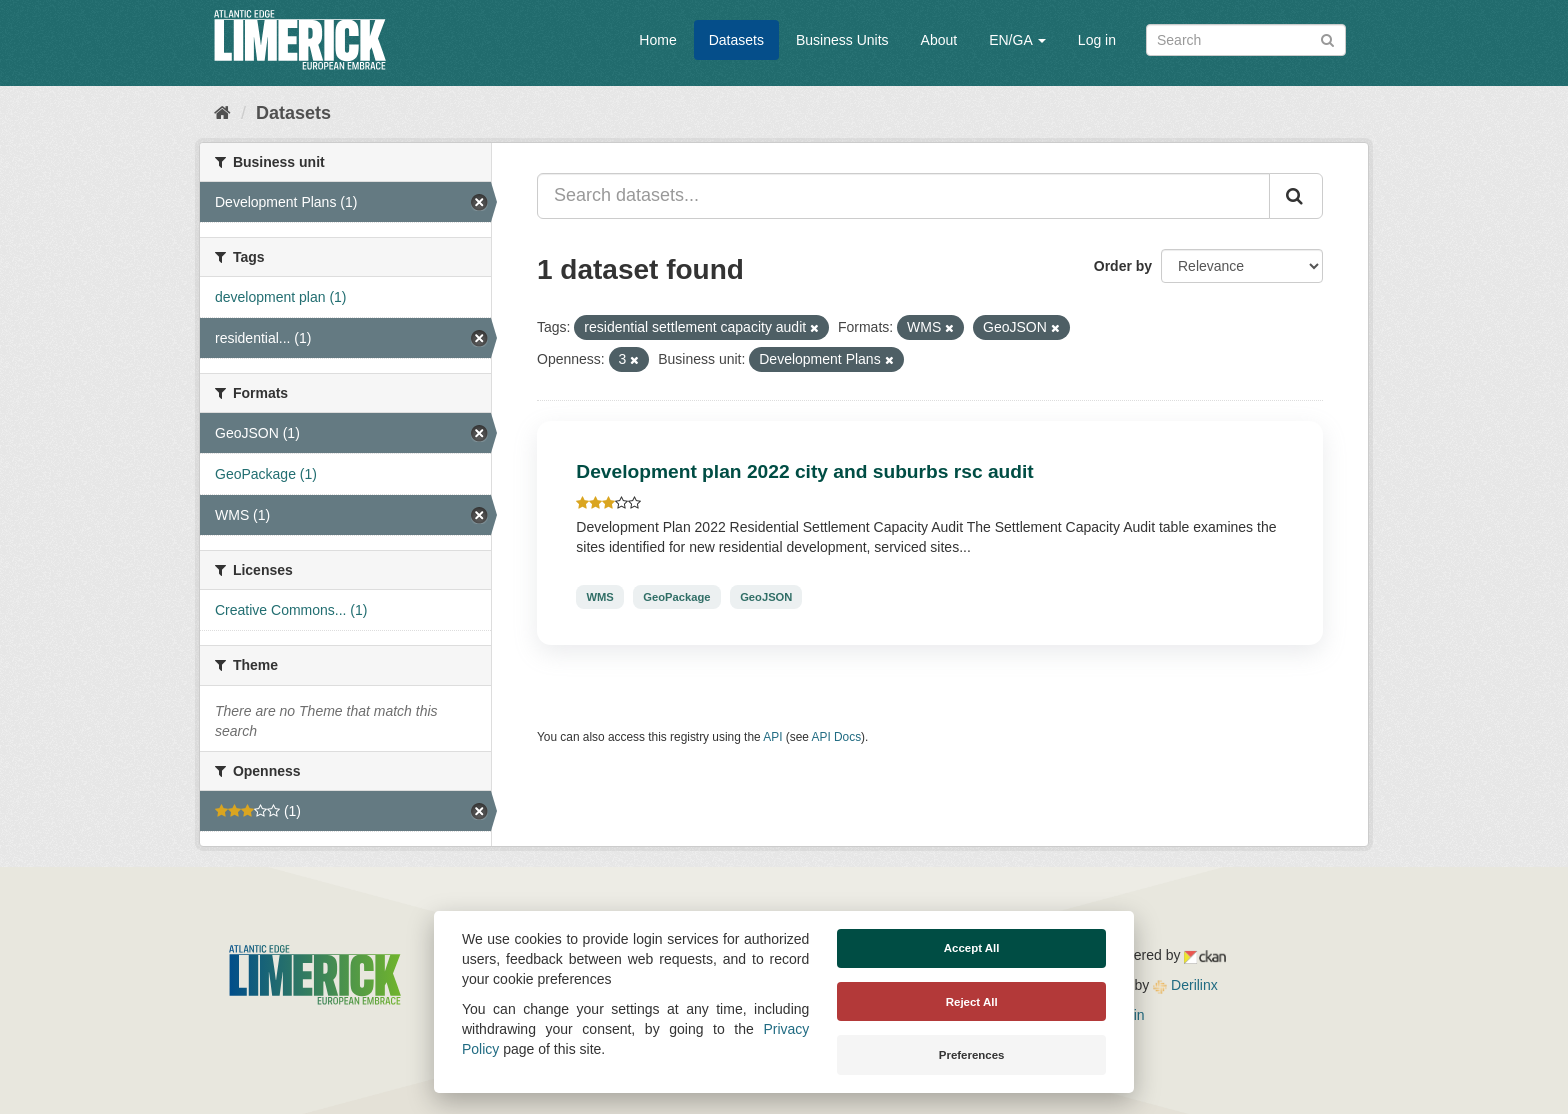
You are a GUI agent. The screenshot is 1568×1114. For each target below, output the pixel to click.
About (939, 40)
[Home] (222, 113)
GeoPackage (676, 597)
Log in (1097, 40)
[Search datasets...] (903, 196)
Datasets (736, 40)
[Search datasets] (1246, 40)
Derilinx (1185, 985)
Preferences (972, 1055)
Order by (1123, 266)
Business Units (842, 40)
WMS (599, 597)
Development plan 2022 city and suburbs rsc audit (804, 471)
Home (657, 40)
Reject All (972, 1002)
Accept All (972, 948)
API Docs (837, 737)
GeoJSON (766, 597)
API (772, 737)
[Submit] (1327, 38)
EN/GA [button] (1017, 40)
